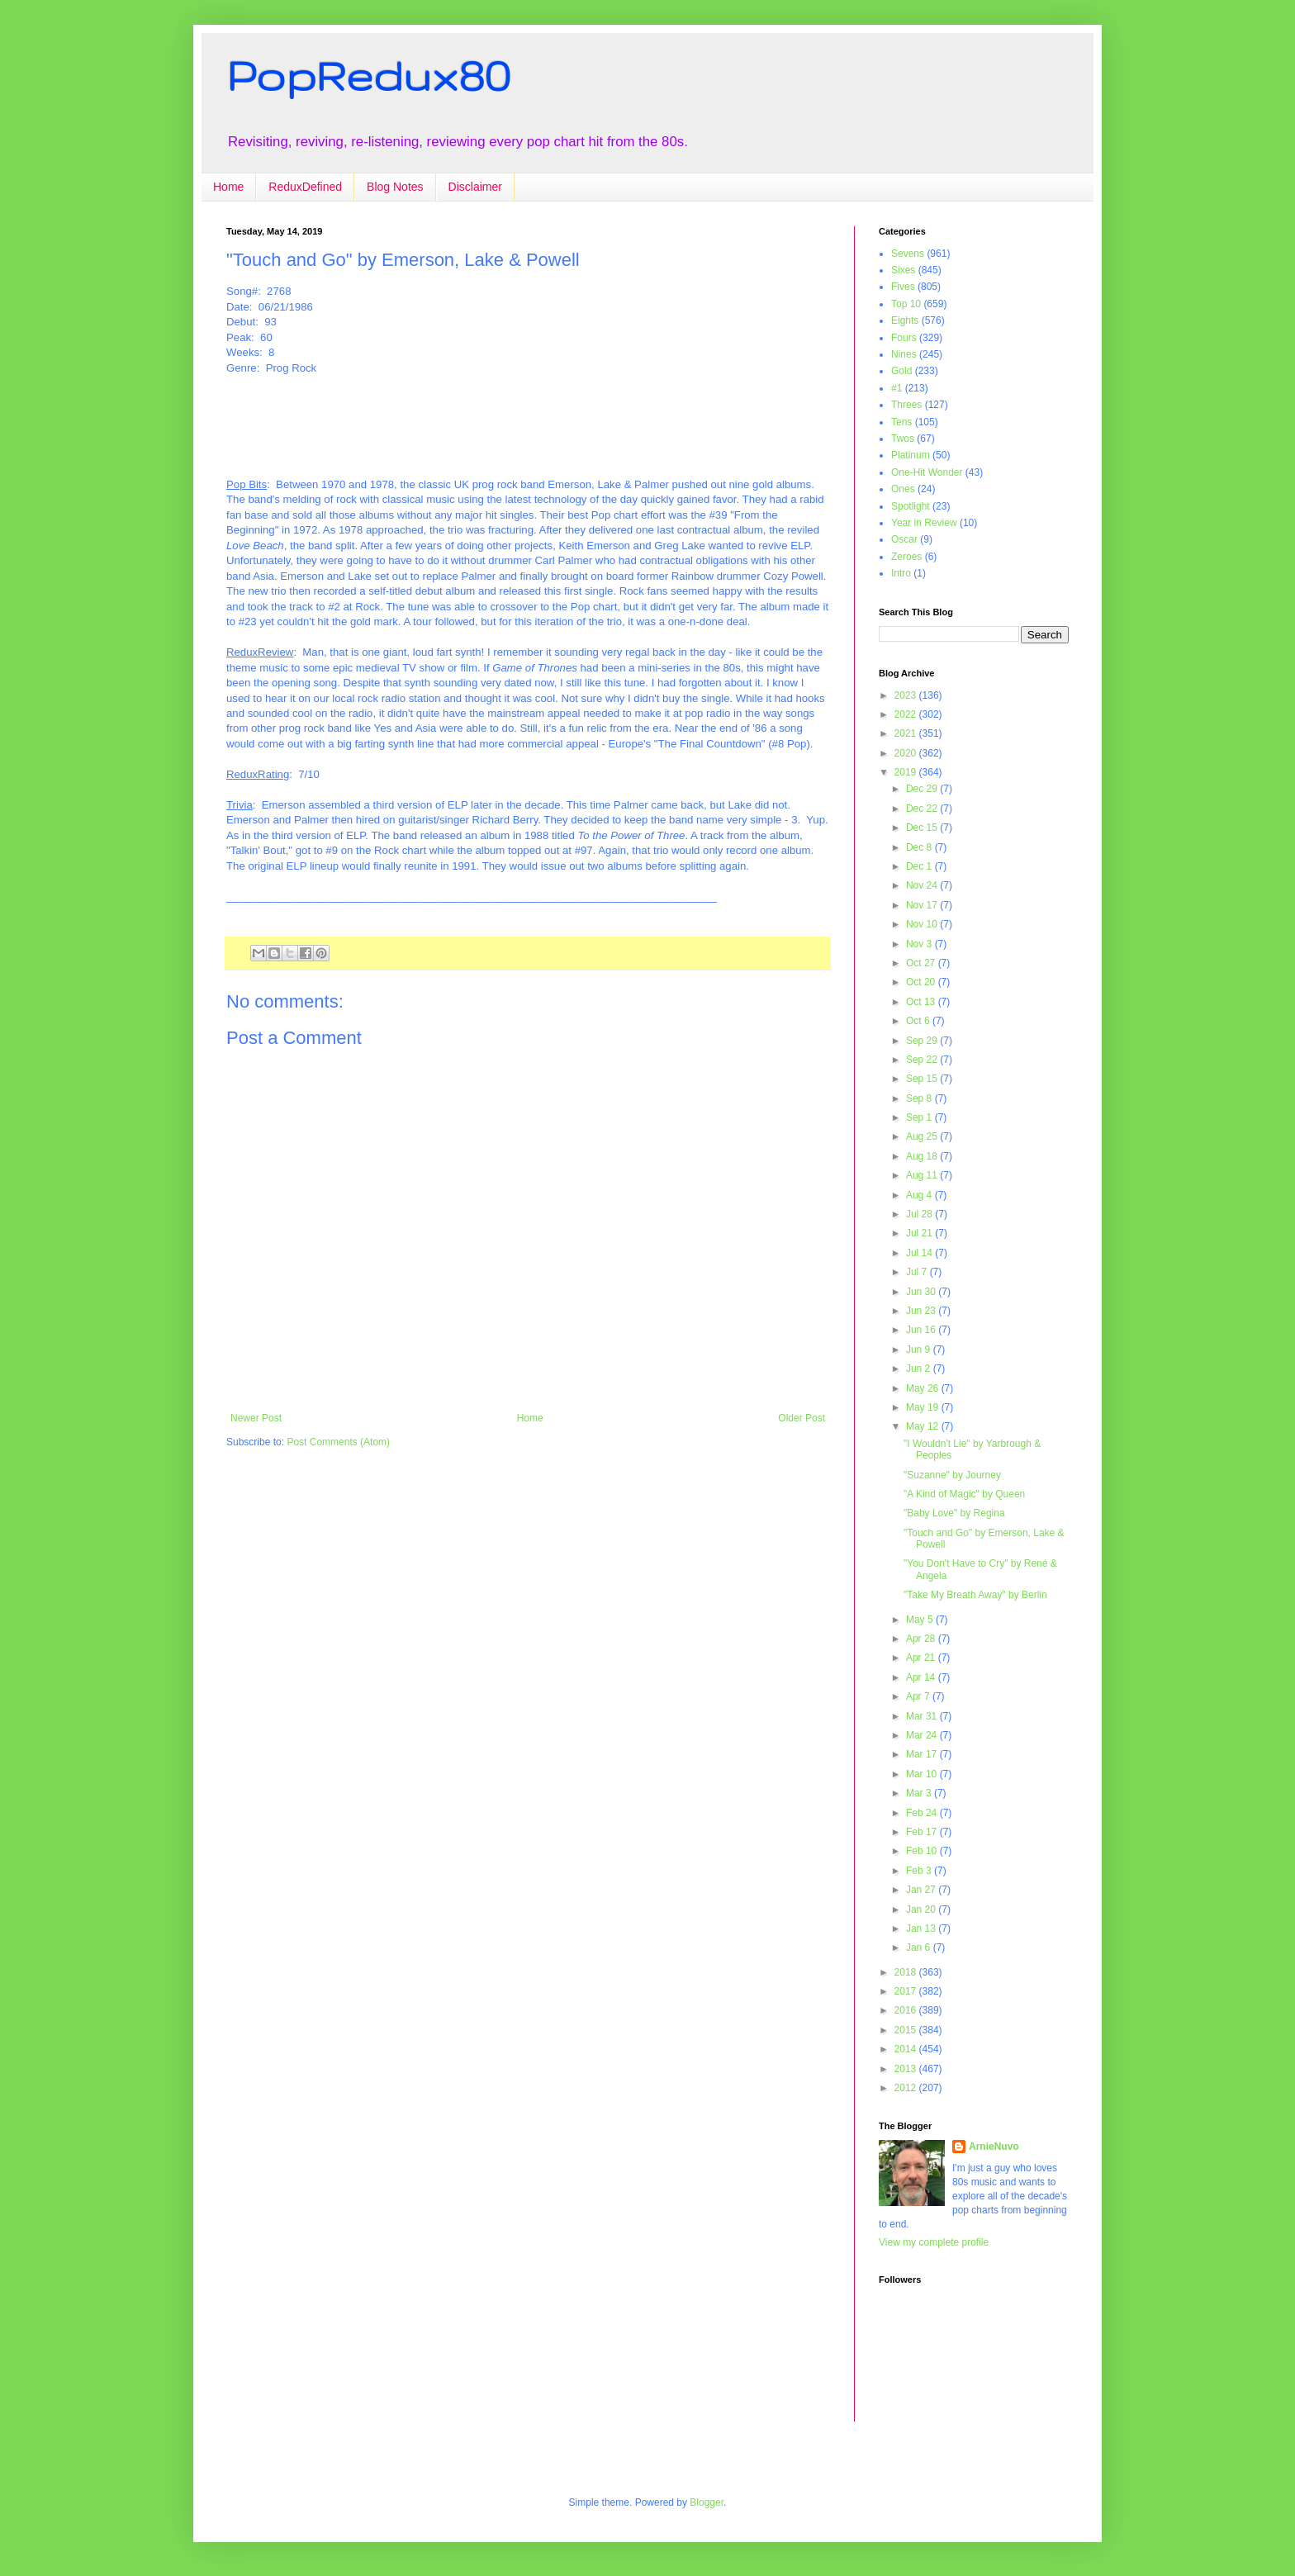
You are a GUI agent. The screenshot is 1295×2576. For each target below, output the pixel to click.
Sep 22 (923, 1059)
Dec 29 (923, 789)
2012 (906, 2088)
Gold (901, 371)
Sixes (903, 270)
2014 (906, 2049)
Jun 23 (922, 1310)
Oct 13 (922, 1002)
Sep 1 (920, 1117)
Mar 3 (920, 1793)
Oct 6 (919, 1021)
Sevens (907, 253)
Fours (904, 338)
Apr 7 (919, 1696)
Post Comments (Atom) (338, 1442)
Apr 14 (922, 1677)
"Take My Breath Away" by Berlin (975, 1595)
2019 (906, 772)
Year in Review (924, 523)
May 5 (921, 1619)
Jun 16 (922, 1329)
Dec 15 (923, 827)
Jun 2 (919, 1368)
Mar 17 (923, 1754)
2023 (906, 695)
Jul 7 (918, 1272)
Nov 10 (923, 924)
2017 (906, 1991)
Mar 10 (923, 1774)
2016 (906, 2010)
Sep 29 (923, 1040)
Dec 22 (923, 808)
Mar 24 (923, 1735)
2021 (906, 733)
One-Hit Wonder (926, 472)
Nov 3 (920, 944)
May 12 (924, 1426)
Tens (901, 422)
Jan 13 (922, 1928)
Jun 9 (919, 1349)
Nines (904, 354)
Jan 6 (919, 1947)
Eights (904, 320)
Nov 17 (923, 905)
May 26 (924, 1388)
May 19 (924, 1407)
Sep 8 (920, 1098)
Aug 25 (923, 1136)
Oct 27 (922, 963)
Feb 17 (923, 1832)
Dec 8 (920, 847)
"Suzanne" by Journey (952, 1475)
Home (228, 186)
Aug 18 (923, 1156)
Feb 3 (920, 1870)
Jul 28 (920, 1214)
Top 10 (906, 304)
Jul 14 (920, 1253)
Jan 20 (922, 1909)
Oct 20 (922, 982)
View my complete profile (934, 2242)
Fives (903, 286)
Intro (901, 573)
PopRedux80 (368, 75)
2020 (906, 753)
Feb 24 (923, 1813)
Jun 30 (922, 1291)
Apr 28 (922, 1638)
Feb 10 (923, 1851)
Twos (902, 438)
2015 (906, 2030)
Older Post (801, 1418)
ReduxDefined (305, 186)
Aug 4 (920, 1195)
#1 (896, 388)
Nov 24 (923, 885)
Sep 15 (923, 1078)
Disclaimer (475, 186)
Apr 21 (922, 1657)
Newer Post (256, 1418)
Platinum (910, 455)
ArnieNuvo (994, 2146)
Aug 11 (923, 1175)
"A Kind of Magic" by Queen (964, 1494)
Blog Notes (395, 186)
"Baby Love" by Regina (954, 1513)
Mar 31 (923, 1716)
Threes (906, 404)
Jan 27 (922, 1889)
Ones (903, 489)
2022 (906, 714)
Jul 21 (920, 1233)
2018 (906, 1972)
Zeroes (906, 556)
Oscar (904, 539)
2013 (906, 2069)
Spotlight (910, 506)
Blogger (706, 2502)
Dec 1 (920, 866)
